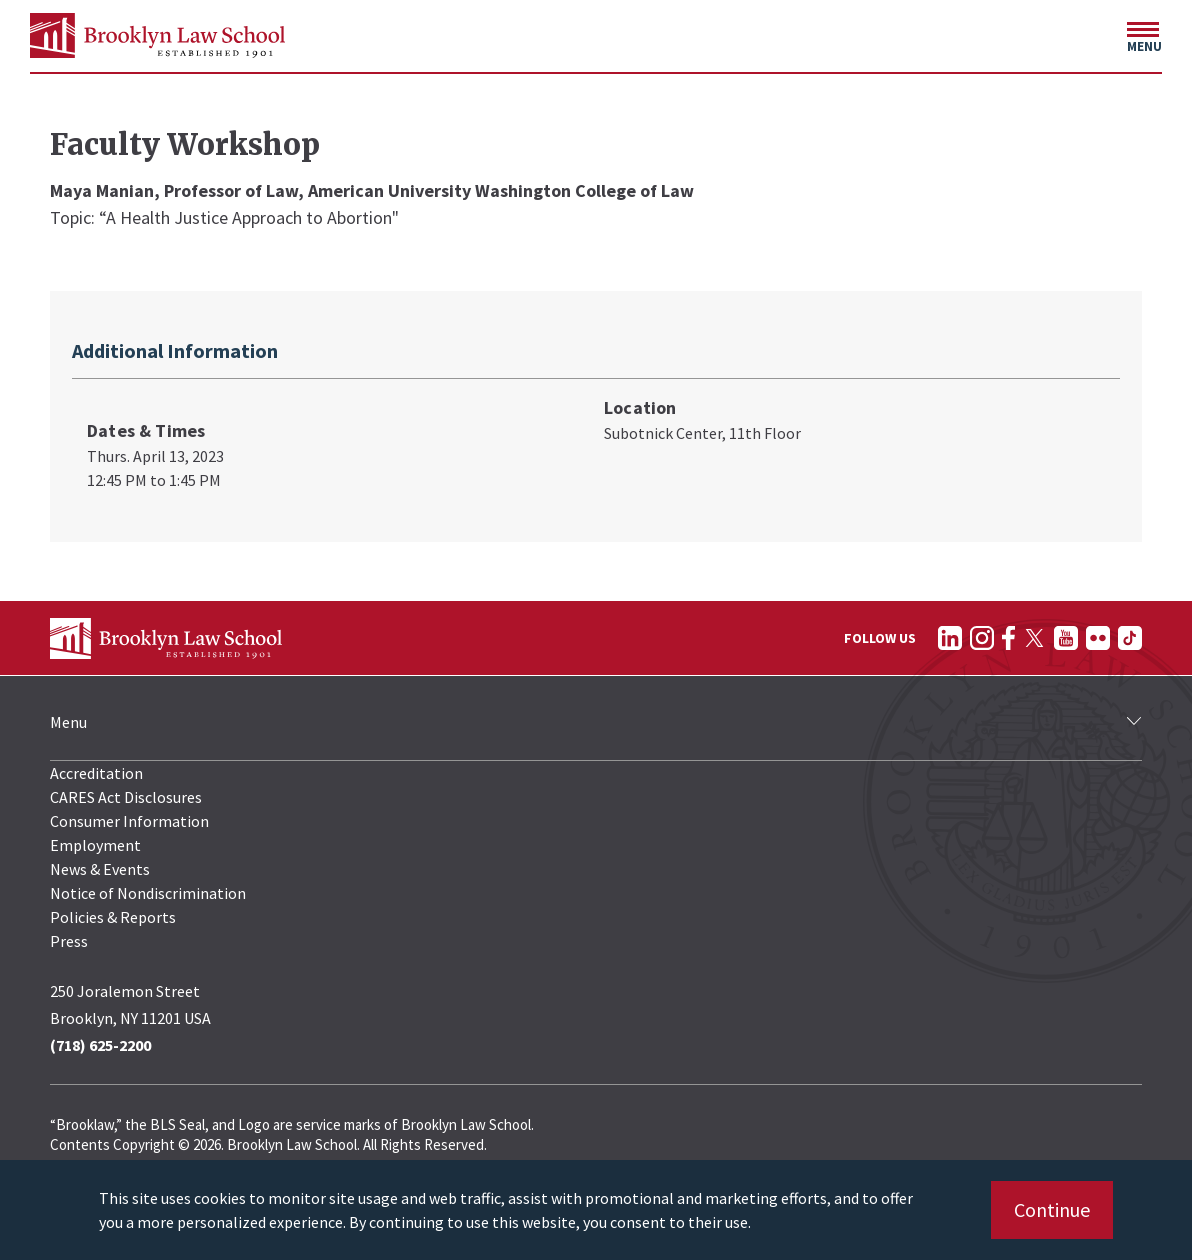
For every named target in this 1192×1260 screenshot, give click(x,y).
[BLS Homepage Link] (157, 35)
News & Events (100, 869)
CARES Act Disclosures (126, 797)
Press (69, 941)
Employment (95, 845)
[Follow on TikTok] (1130, 638)
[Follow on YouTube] (1066, 638)
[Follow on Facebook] (1008, 638)
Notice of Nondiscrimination (148, 893)
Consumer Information (129, 821)
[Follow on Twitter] (1034, 638)
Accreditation (96, 773)
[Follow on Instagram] (982, 638)
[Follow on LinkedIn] (950, 638)
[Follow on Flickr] (1098, 638)
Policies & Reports (113, 917)
